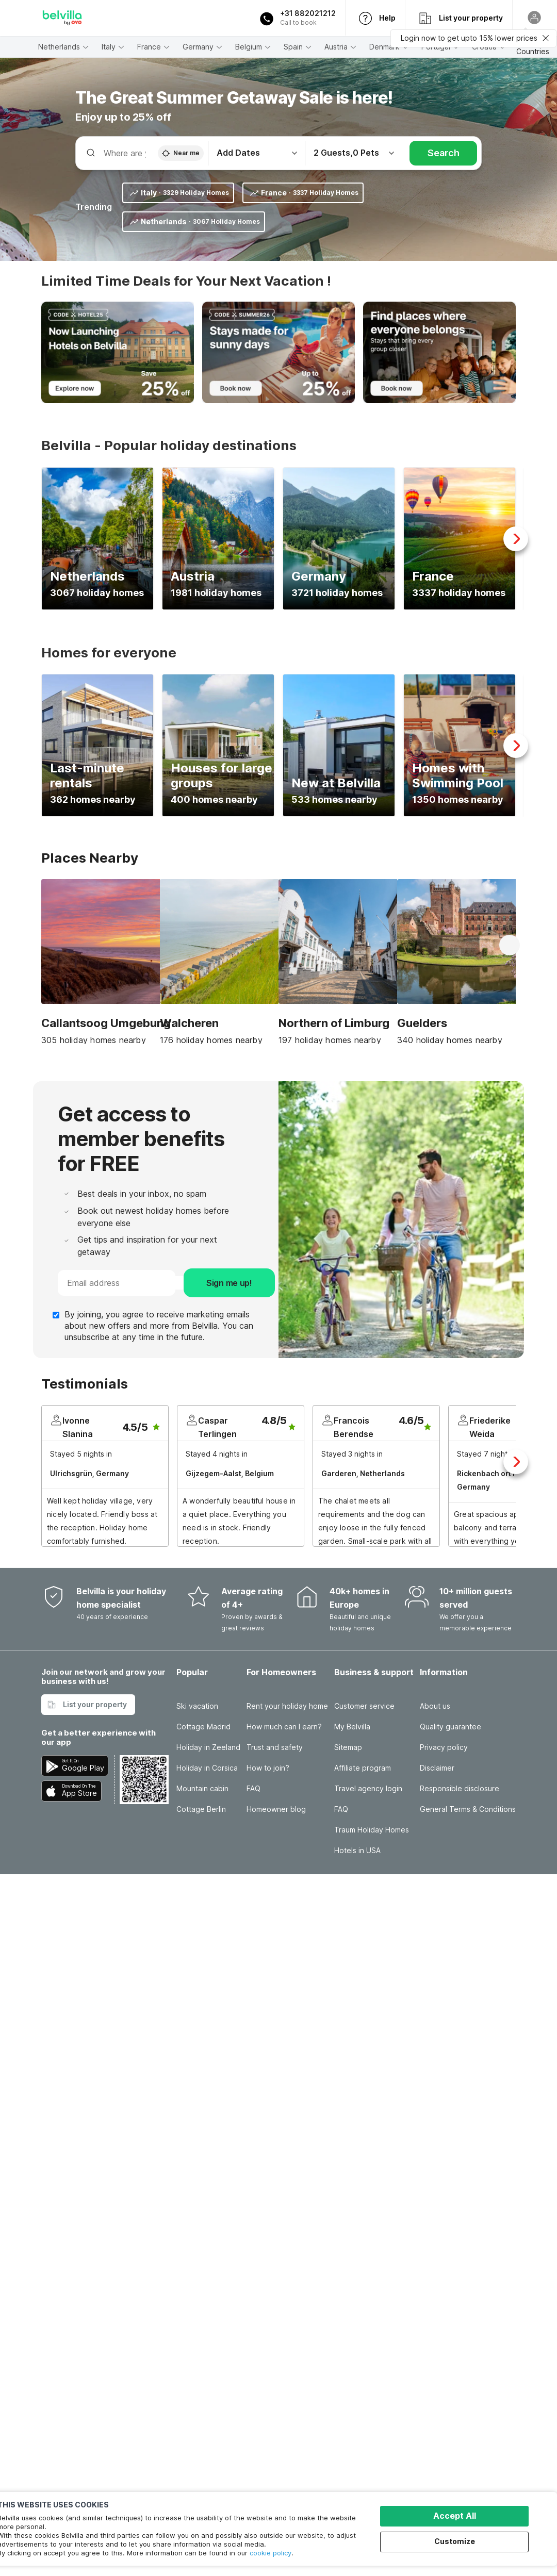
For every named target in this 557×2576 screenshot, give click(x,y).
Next (515, 538)
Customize (454, 2541)
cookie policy (270, 2553)
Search (444, 152)
